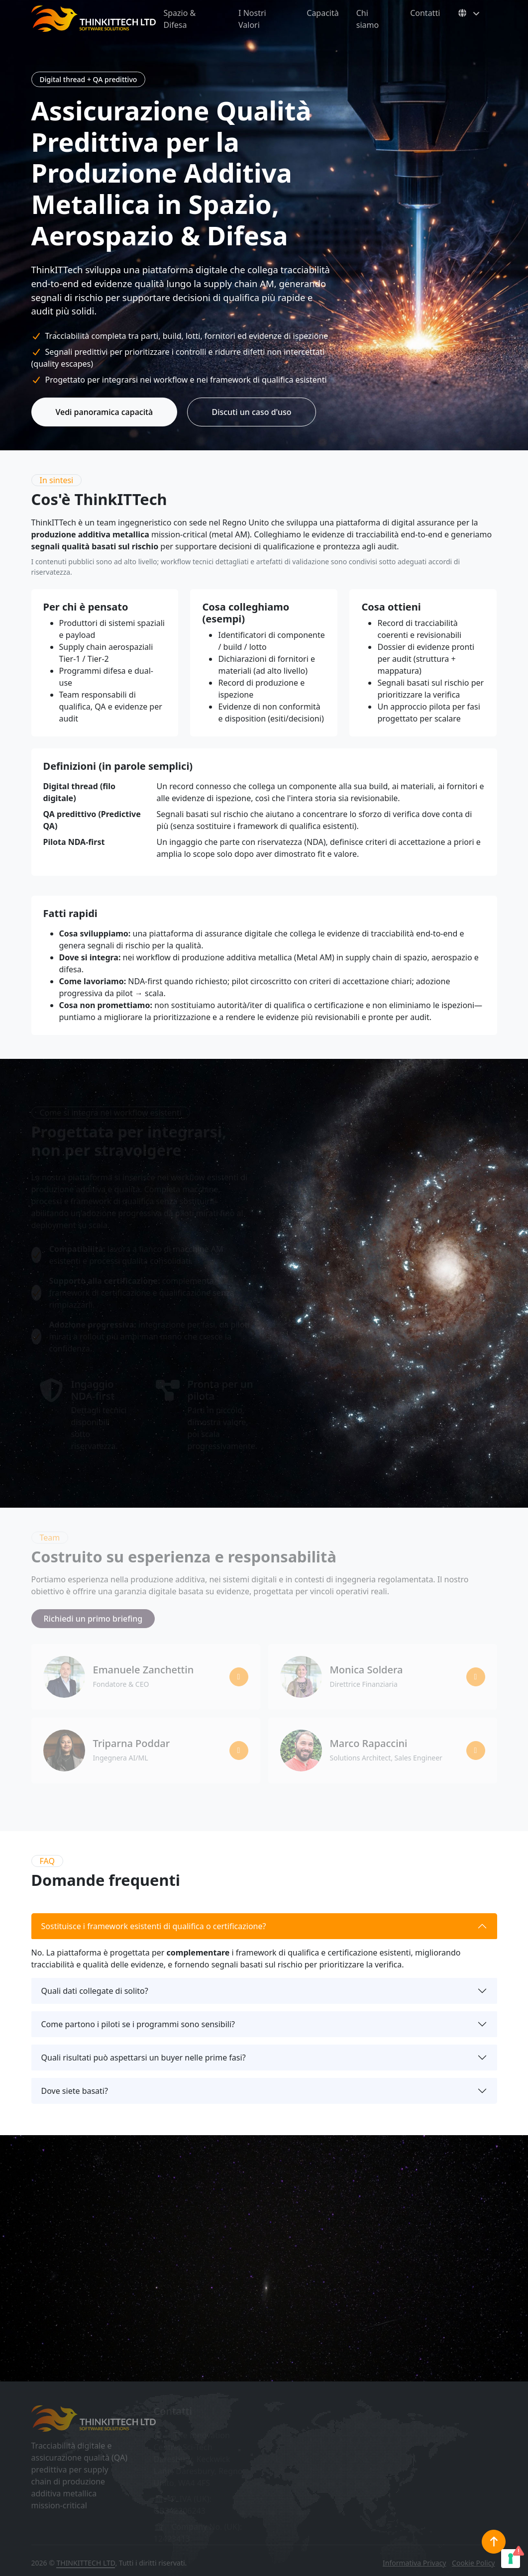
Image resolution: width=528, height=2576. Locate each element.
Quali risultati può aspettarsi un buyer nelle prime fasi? (143, 2057)
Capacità (322, 12)
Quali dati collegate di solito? (94, 1990)
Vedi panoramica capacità (104, 412)
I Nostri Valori (252, 18)
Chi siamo (367, 18)
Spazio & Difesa (180, 18)
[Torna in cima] (494, 2542)
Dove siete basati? (74, 2090)
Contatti (425, 12)
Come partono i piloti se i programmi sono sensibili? (138, 2024)
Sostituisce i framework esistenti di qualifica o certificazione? (153, 1926)
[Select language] (468, 13)
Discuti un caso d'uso (251, 412)
